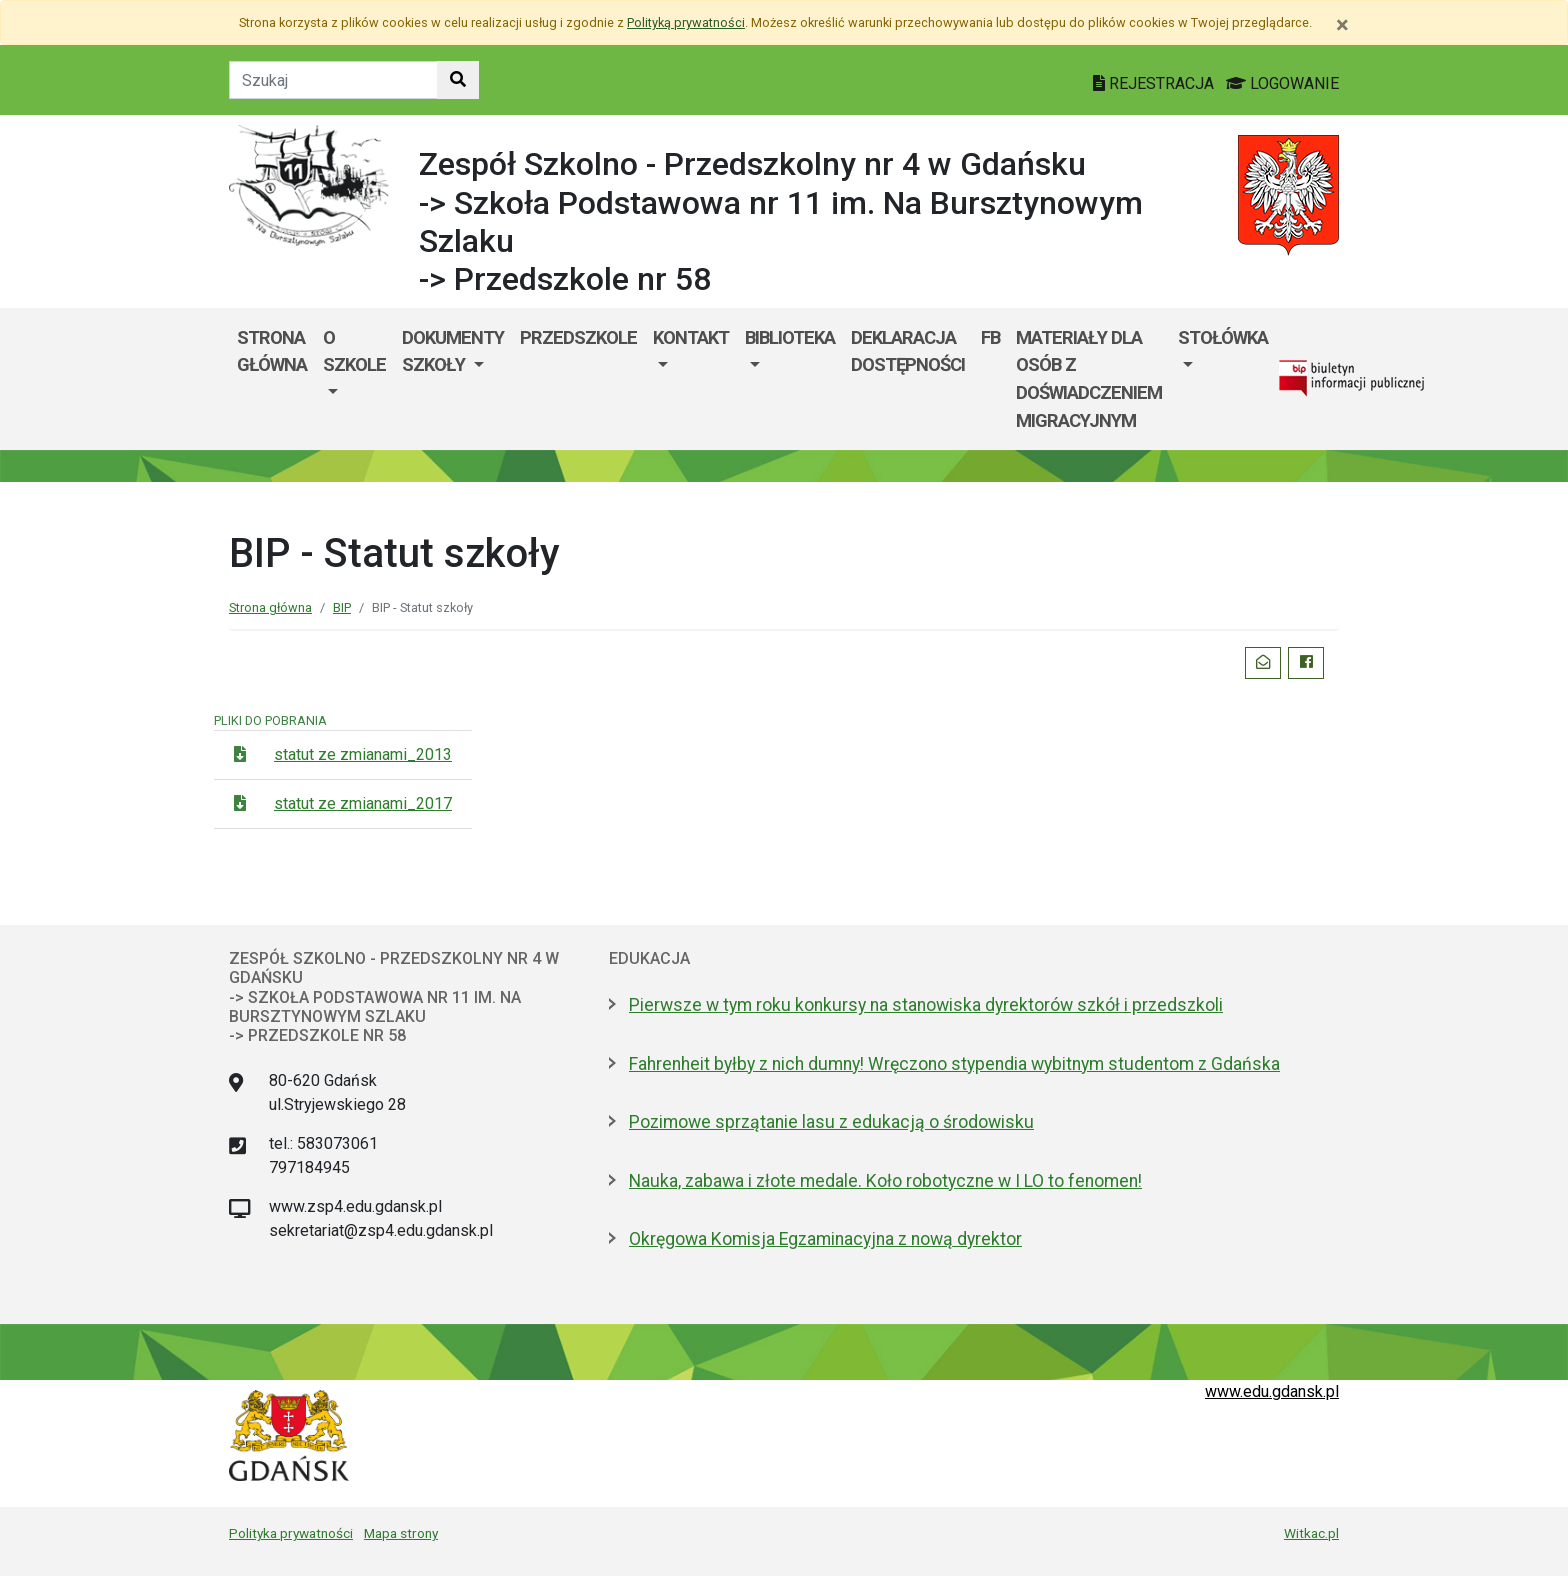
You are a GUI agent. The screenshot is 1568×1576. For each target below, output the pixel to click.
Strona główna (272, 351)
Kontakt (691, 337)
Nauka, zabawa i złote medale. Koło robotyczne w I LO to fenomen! (885, 1181)
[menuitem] (354, 379)
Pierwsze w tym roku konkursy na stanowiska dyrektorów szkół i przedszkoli (926, 1005)
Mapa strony (401, 1533)
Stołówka (1223, 337)
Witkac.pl (1311, 1533)
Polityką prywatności (686, 22)
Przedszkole (578, 337)
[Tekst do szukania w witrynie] (333, 80)
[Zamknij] (1342, 25)
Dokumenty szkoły (453, 351)
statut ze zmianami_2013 (363, 754)
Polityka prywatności (291, 1533)
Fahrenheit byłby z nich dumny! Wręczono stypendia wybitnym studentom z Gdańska (954, 1064)
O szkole (354, 351)
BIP (342, 607)
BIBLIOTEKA (790, 337)
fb (990, 337)
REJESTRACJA (1155, 83)
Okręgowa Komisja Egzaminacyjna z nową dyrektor (825, 1239)
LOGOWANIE (1282, 83)
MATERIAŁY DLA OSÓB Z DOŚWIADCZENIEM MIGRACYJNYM (1089, 379)
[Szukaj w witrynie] (458, 80)
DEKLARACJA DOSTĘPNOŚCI (908, 351)
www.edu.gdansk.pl (1272, 1391)
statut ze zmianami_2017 (363, 803)
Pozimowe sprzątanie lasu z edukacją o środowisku (831, 1122)
